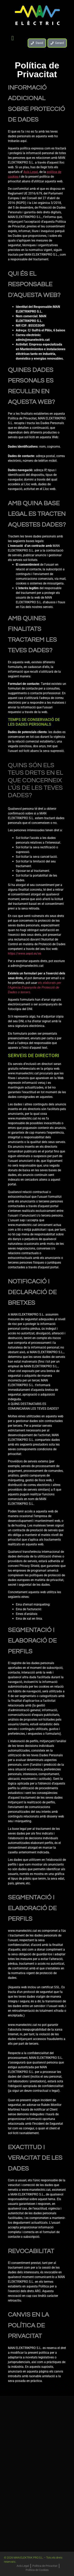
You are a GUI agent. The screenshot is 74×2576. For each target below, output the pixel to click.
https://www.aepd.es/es (24, 953)
